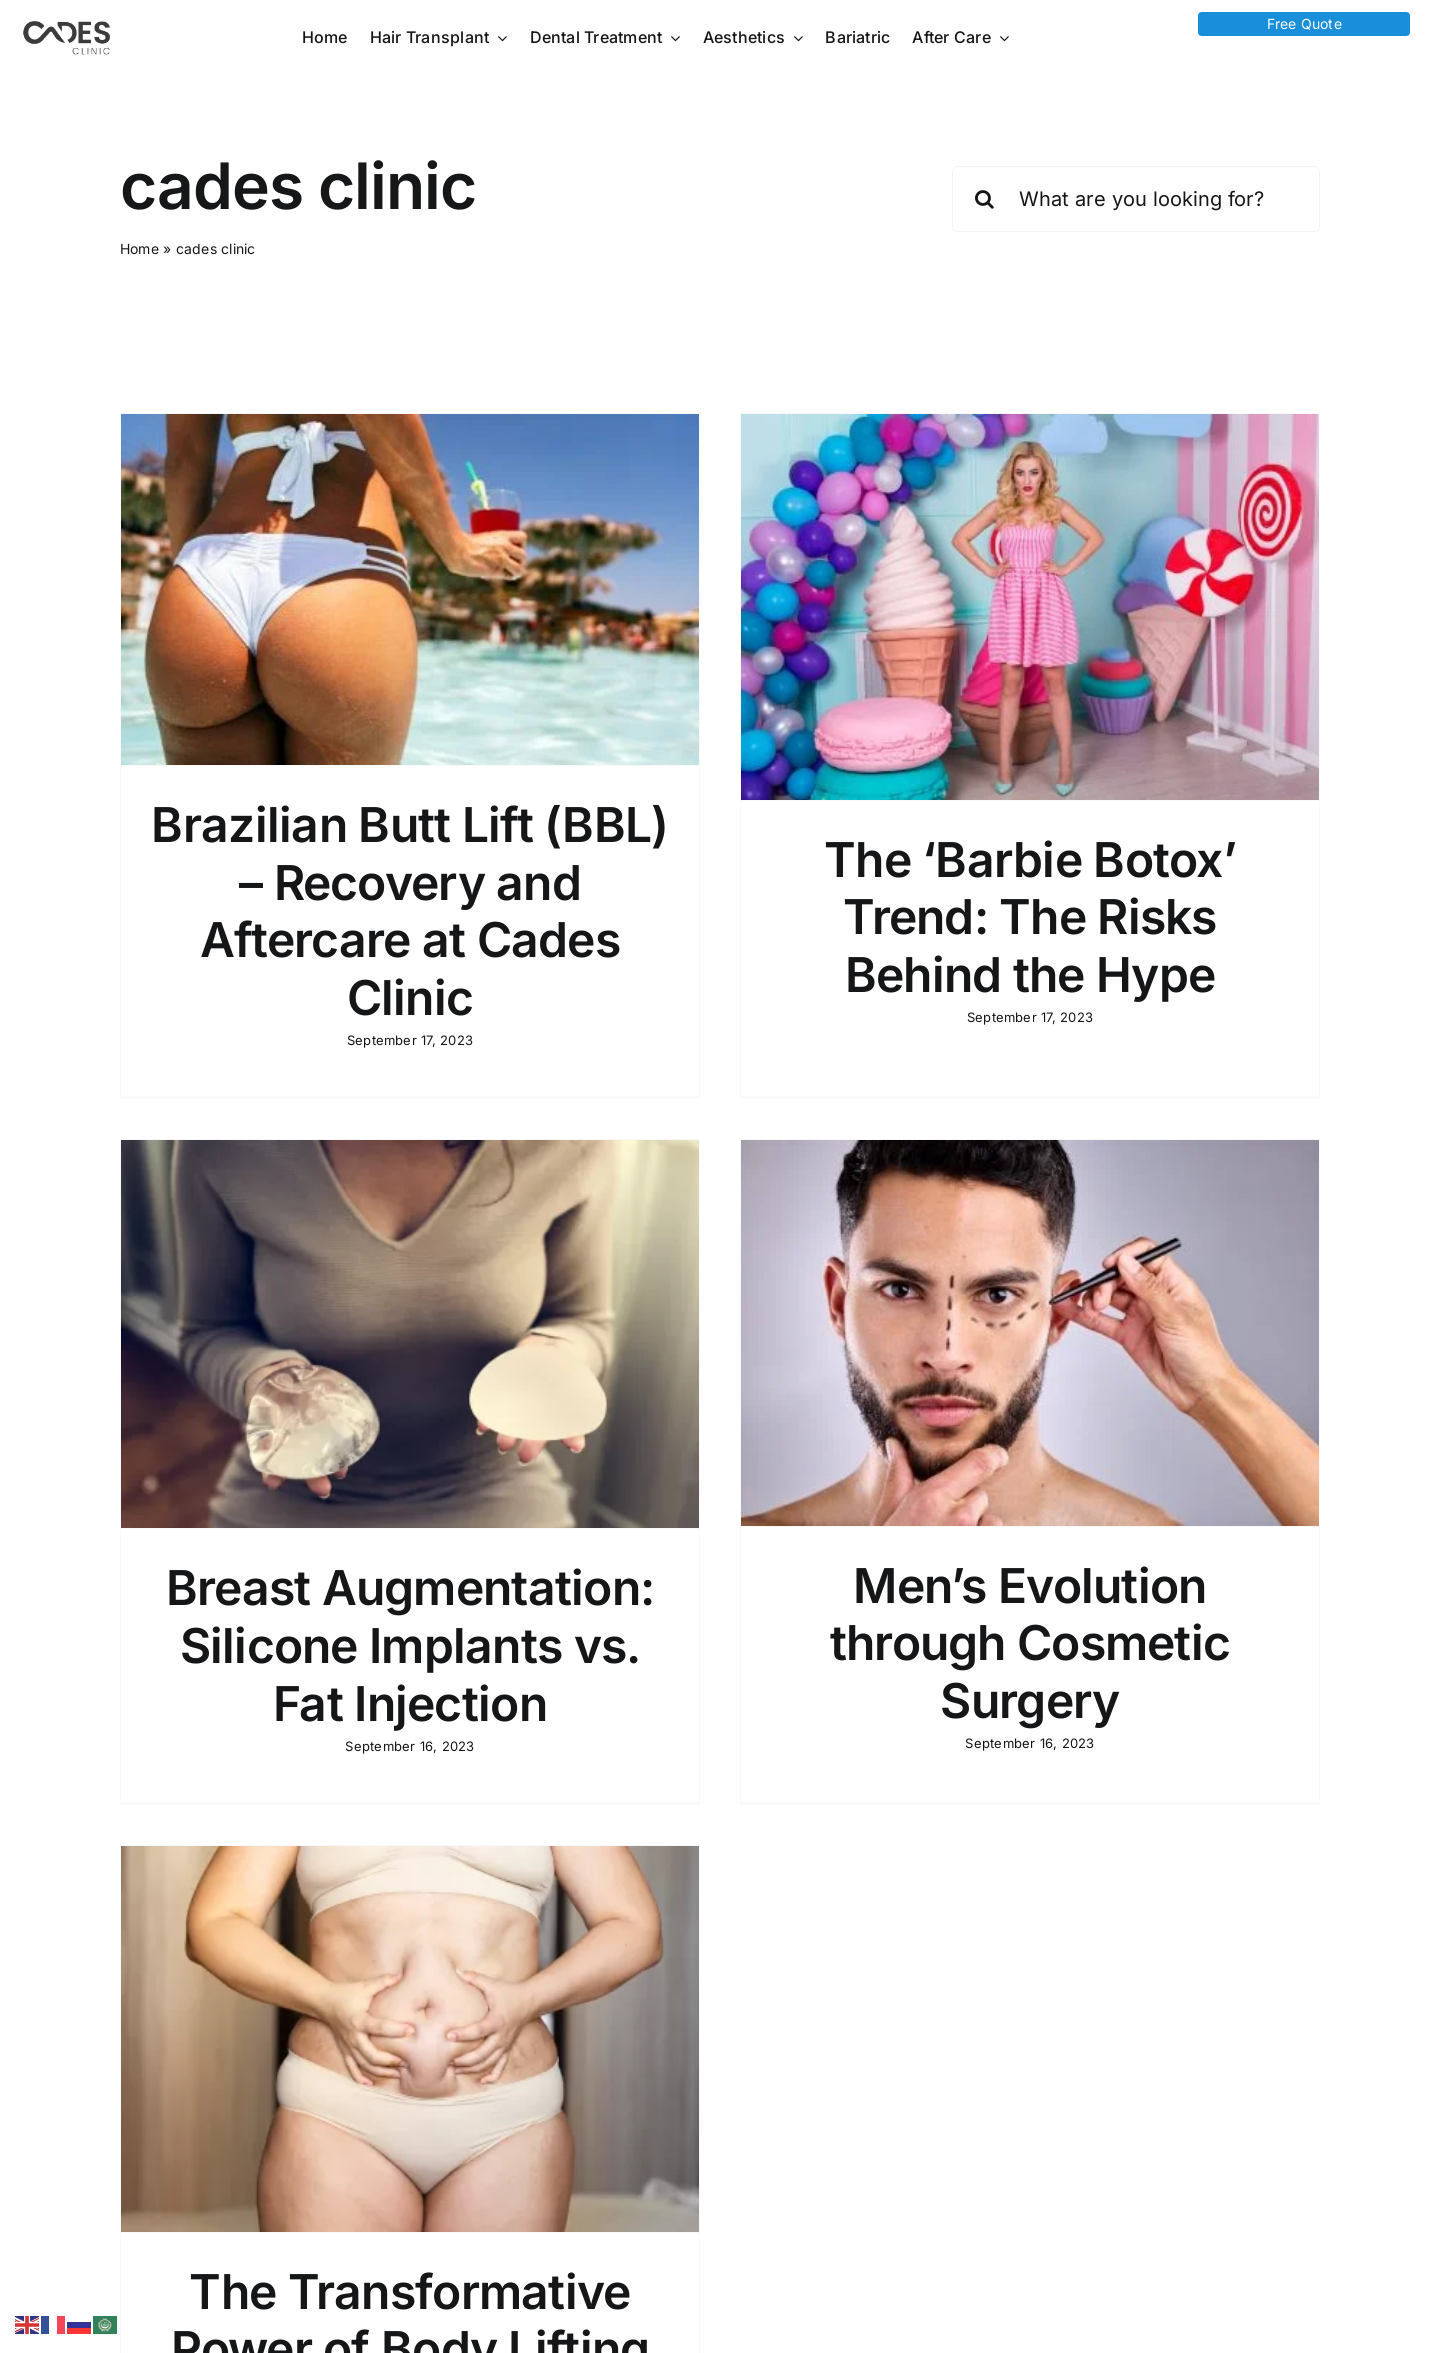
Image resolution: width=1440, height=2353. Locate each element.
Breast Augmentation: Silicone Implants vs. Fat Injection (514, 1554)
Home (139, 248)
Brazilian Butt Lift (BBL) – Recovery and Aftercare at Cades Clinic (409, 911)
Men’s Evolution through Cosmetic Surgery (951, 1637)
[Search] (985, 199)
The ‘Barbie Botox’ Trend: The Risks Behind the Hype (1004, 917)
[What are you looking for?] (1136, 199)
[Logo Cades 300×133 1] (67, 26)
